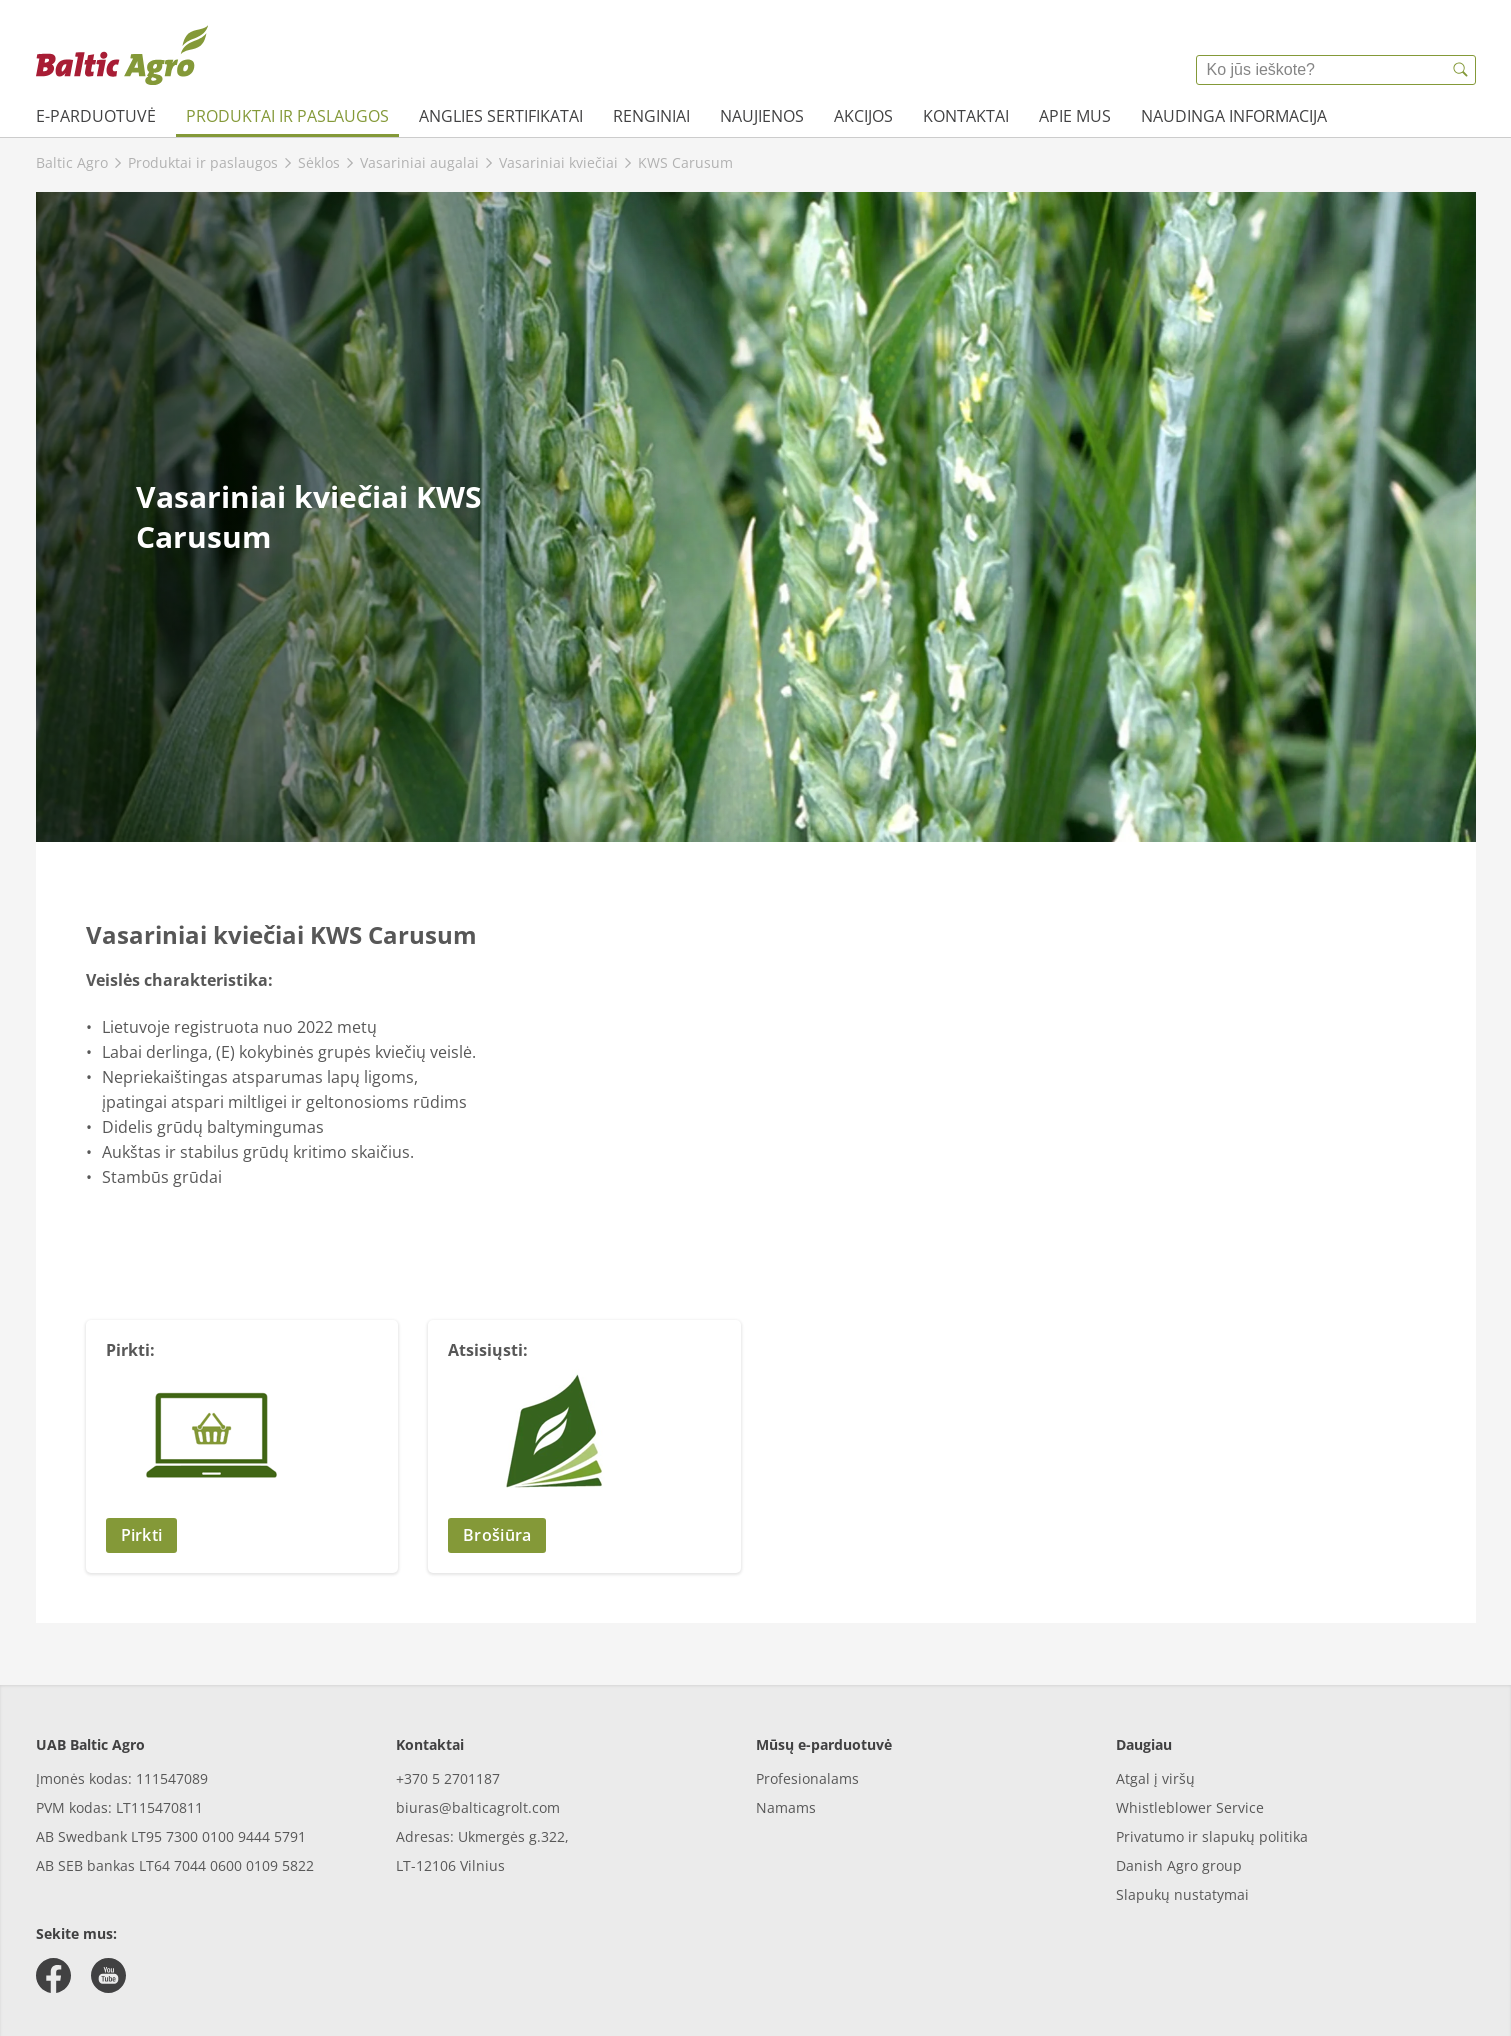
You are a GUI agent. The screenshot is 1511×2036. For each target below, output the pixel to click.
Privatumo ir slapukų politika (1212, 1836)
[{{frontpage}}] (122, 55)
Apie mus (1075, 116)
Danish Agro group (1179, 1865)
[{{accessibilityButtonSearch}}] (1461, 70)
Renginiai (651, 116)
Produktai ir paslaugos (287, 116)
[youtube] (108, 1975)
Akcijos (863, 116)
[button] (242, 1535)
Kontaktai (966, 116)
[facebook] (53, 1975)
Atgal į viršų (1155, 1778)
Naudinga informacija (1234, 116)
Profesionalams (807, 1778)
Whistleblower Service (1190, 1807)
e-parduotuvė (96, 116)
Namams (786, 1807)
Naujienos (762, 116)
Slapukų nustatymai (1182, 1894)
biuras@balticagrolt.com (478, 1807)
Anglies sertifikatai (501, 116)
